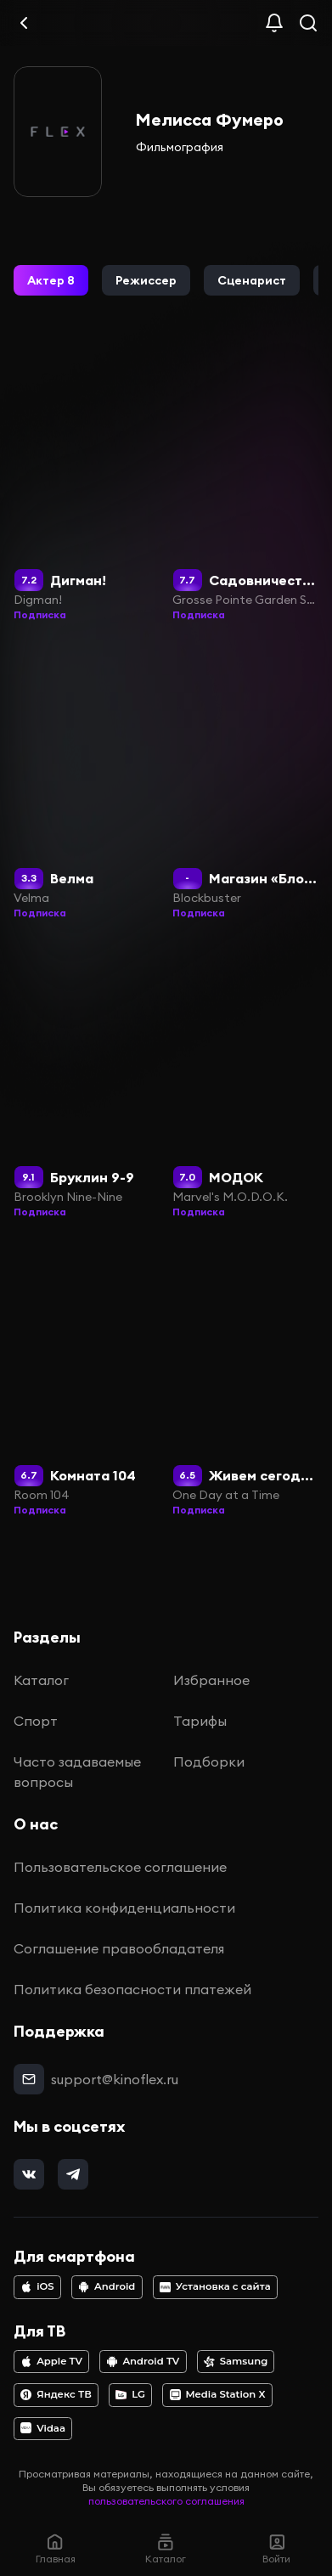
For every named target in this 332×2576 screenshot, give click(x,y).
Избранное (211, 1679)
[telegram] (73, 2174)
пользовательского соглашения (166, 2500)
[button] (51, 280)
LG (130, 2394)
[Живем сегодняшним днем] (245, 1378)
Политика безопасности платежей (132, 1989)
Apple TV (51, 2361)
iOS (36, 2286)
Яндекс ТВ (56, 2394)
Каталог (41, 1679)
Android (106, 2286)
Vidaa (42, 2428)
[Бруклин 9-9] (87, 1079)
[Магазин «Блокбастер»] (245, 781)
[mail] (29, 2079)
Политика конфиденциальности (124, 1907)
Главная (56, 2548)
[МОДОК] (245, 1079)
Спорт (36, 1720)
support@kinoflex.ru (114, 2079)
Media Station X (218, 2394)
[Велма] (87, 781)
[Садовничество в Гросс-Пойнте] (245, 482)
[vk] (29, 2174)
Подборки (209, 1761)
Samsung (235, 2361)
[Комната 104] (87, 1378)
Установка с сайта (215, 2286)
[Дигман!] (87, 482)
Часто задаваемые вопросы (77, 1771)
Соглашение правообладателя (119, 1948)
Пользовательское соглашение (120, 1866)
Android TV (143, 2361)
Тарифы (200, 1720)
